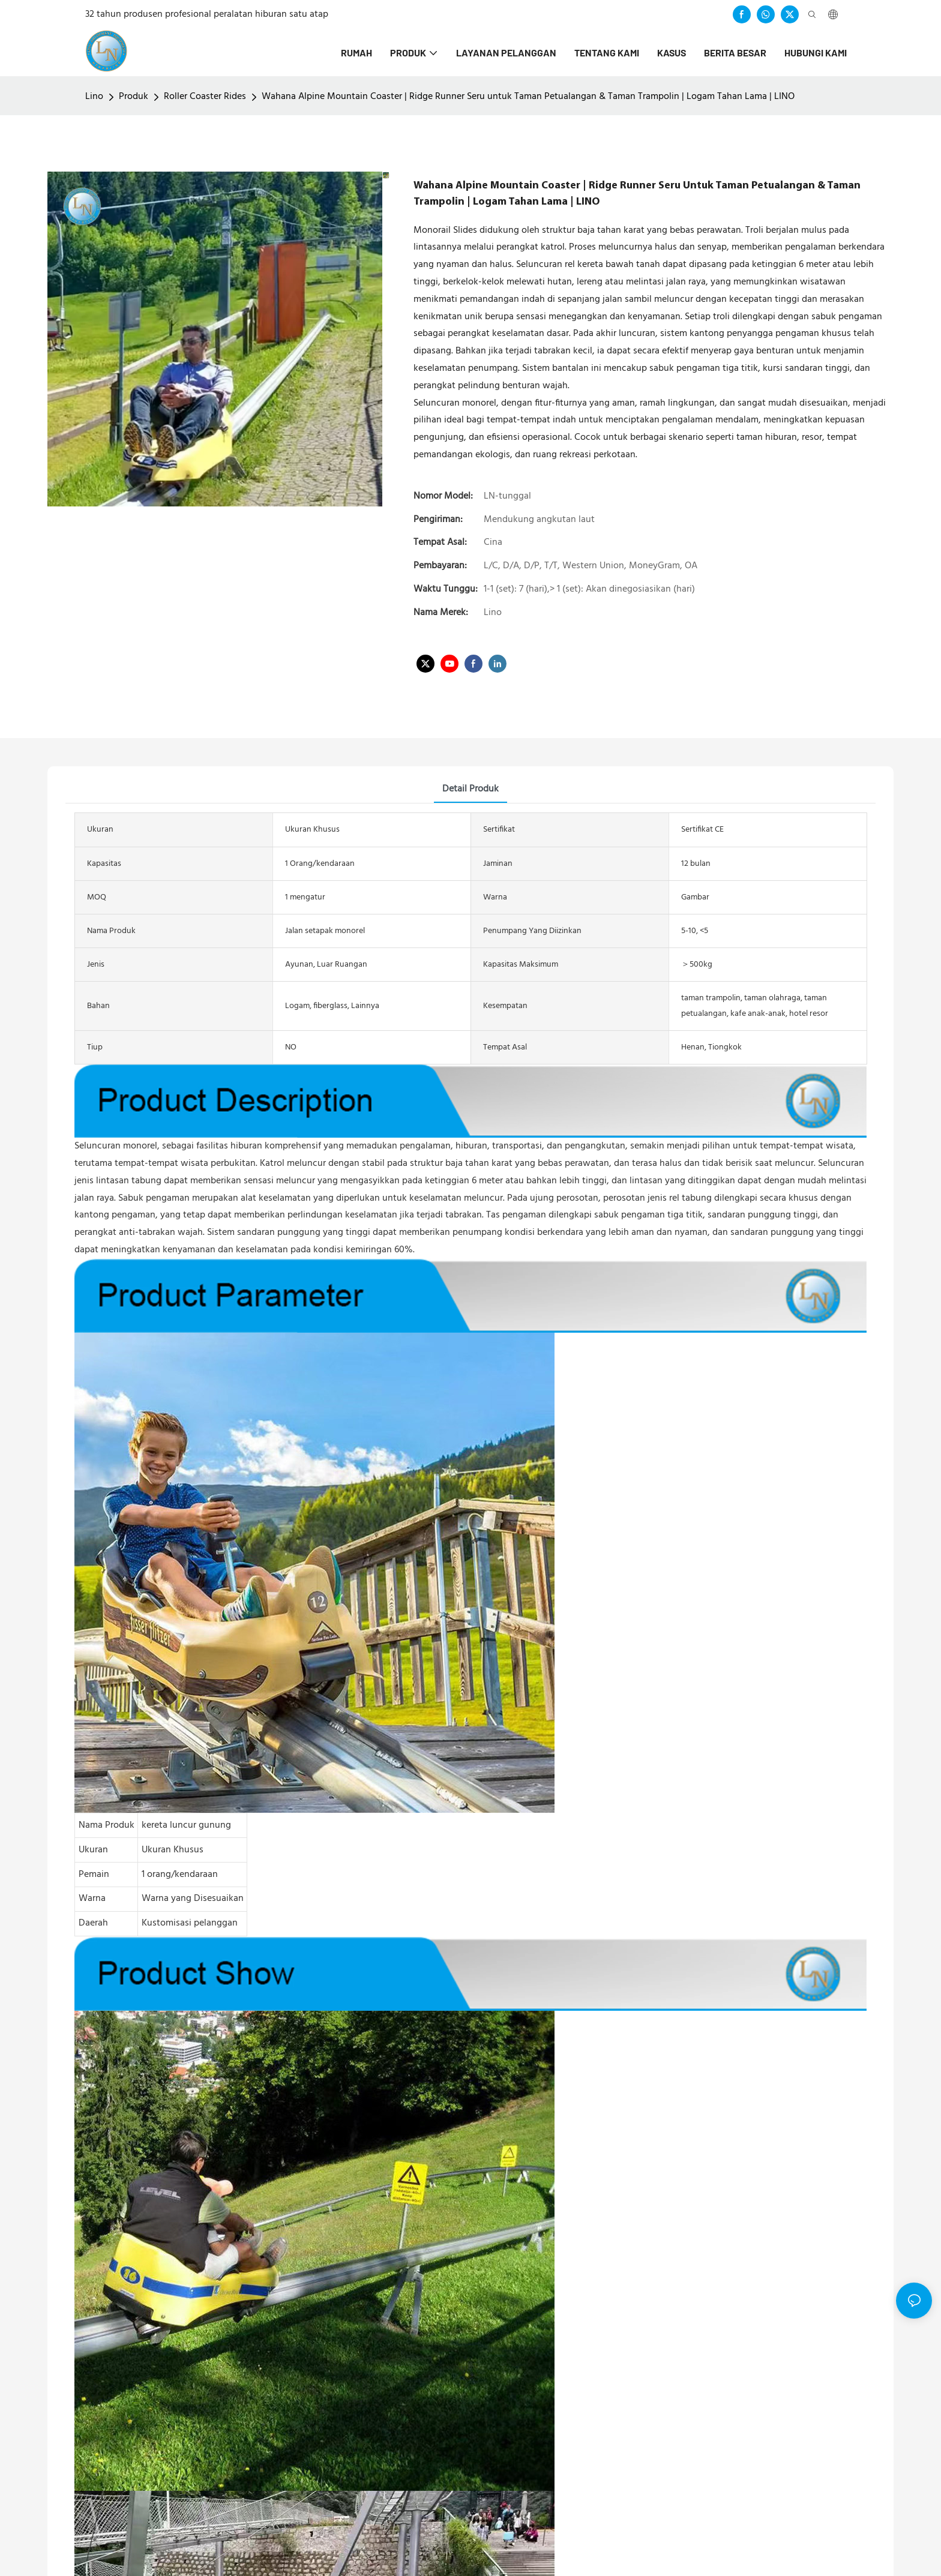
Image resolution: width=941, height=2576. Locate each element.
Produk (133, 96)
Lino (94, 96)
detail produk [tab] (470, 789)
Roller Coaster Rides (205, 96)
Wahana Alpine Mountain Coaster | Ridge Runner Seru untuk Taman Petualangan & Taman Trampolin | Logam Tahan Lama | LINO (528, 96)
